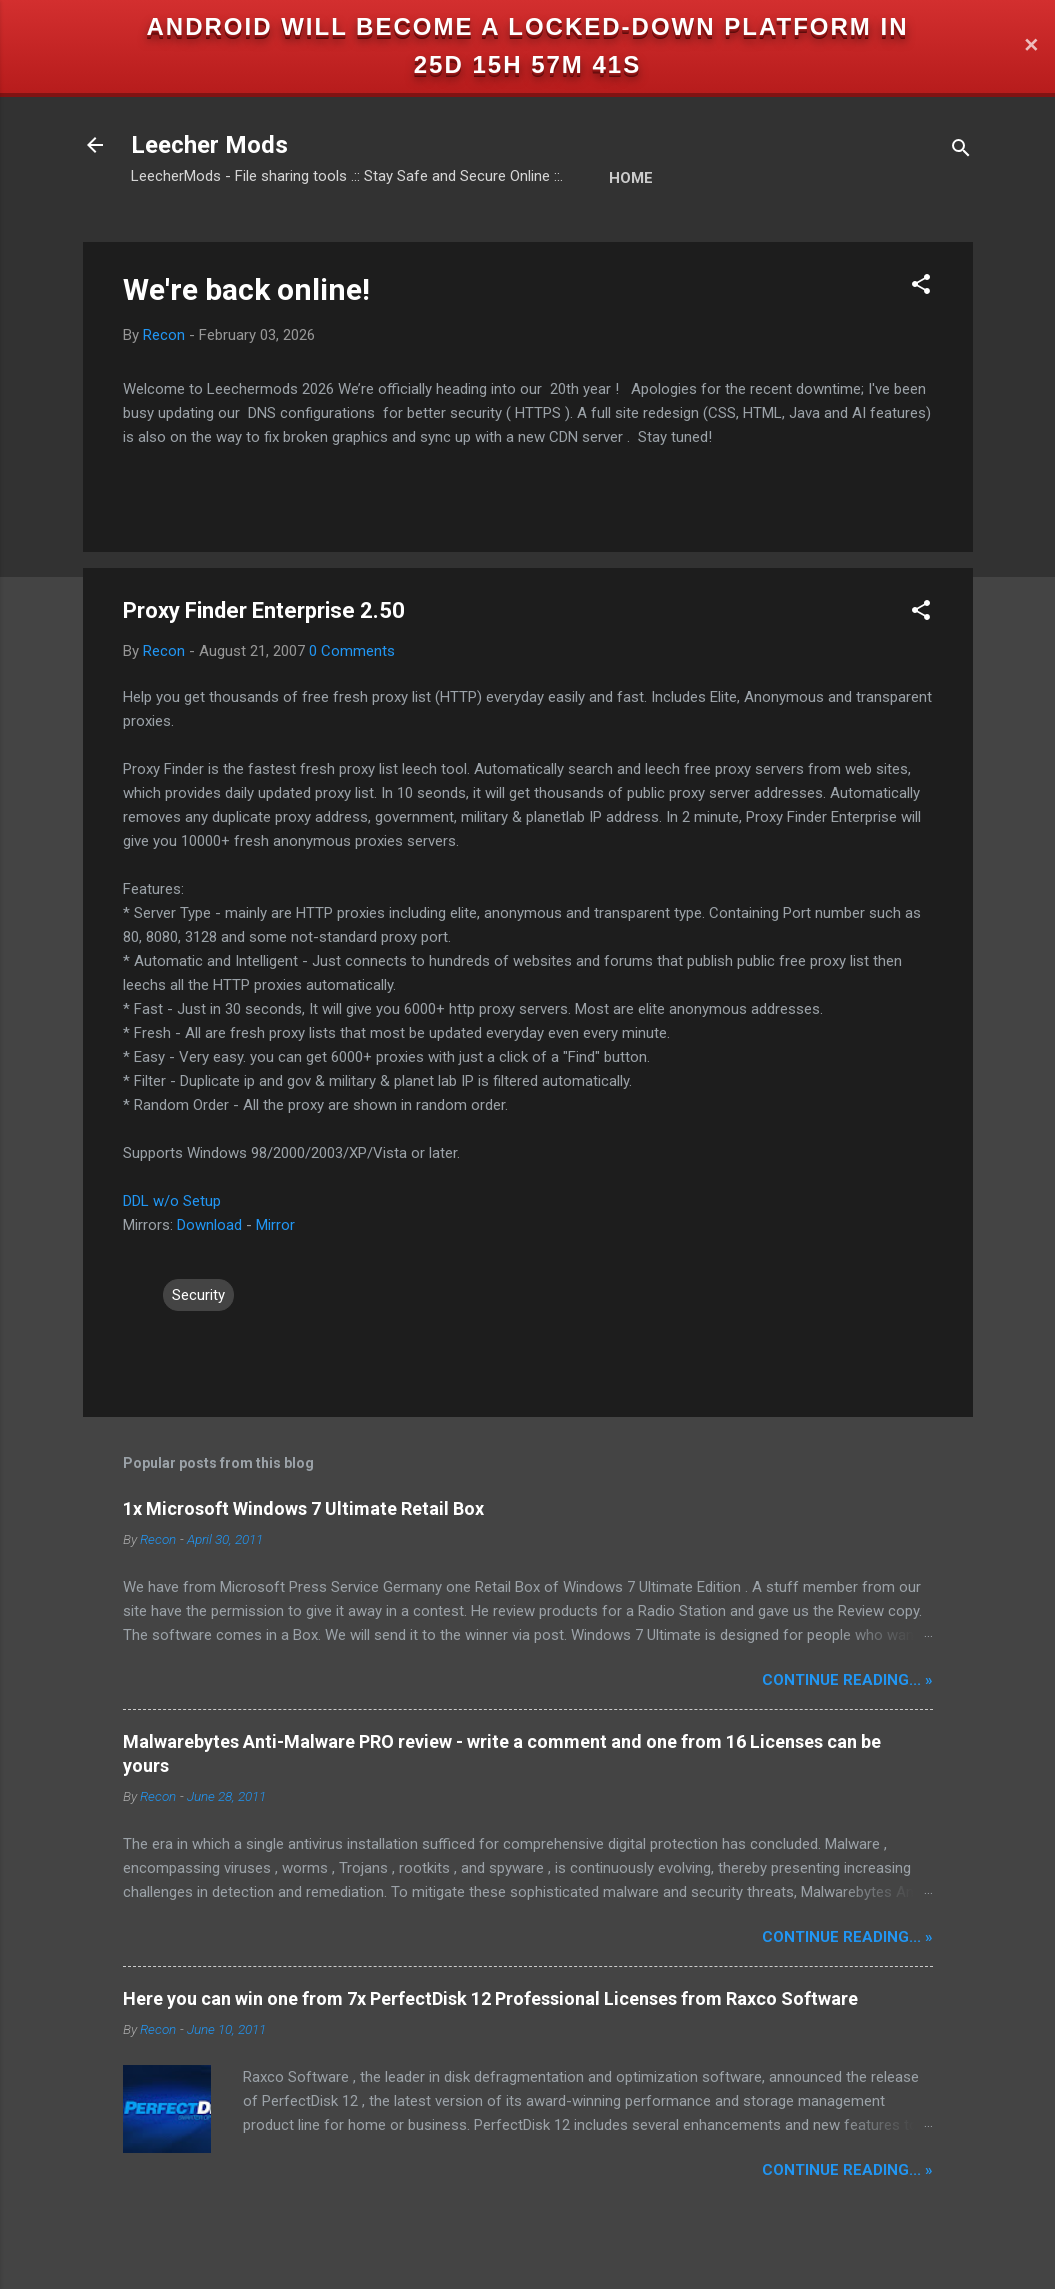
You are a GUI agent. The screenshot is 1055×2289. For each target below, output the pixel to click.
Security (198, 1295)
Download (209, 1225)
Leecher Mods (209, 145)
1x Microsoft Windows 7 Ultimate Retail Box (303, 1508)
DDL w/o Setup (172, 1201)
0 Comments (352, 651)
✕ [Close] (1031, 46)
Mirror (275, 1225)
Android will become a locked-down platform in (528, 26)
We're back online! (246, 289)
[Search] (961, 151)
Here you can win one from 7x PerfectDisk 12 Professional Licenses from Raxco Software (490, 1998)
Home (631, 178)
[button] (921, 287)
